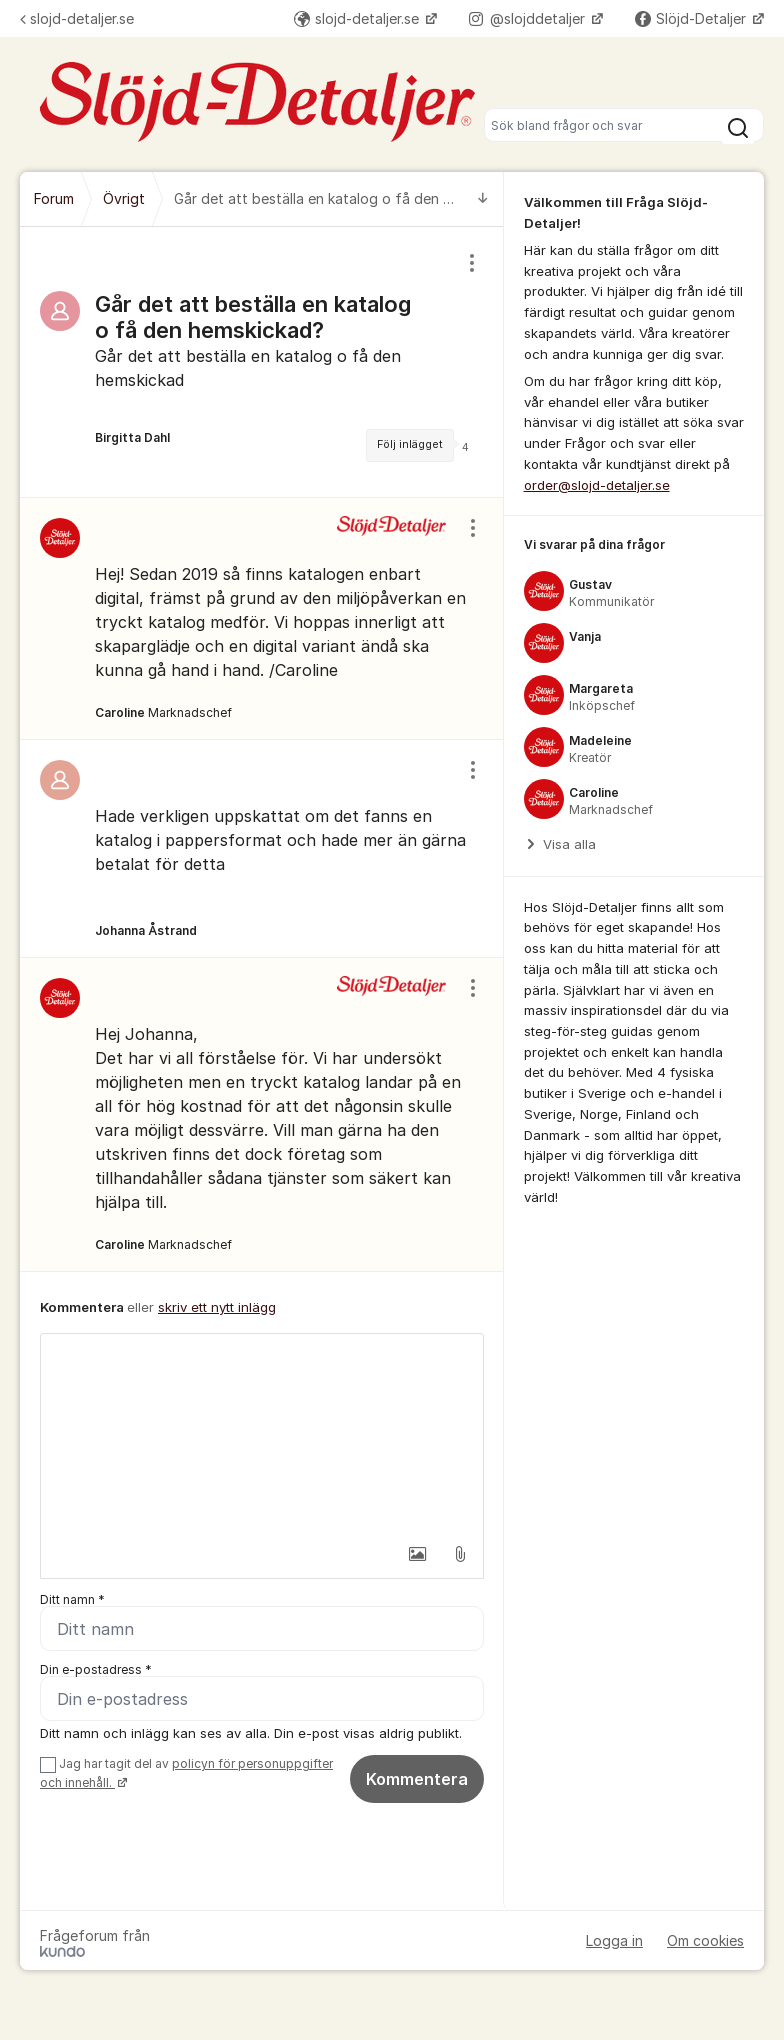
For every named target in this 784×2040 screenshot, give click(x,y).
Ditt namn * (72, 1599)
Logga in (614, 1940)
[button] (418, 1554)
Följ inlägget (410, 444)
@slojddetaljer (529, 18)
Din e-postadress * (96, 1669)
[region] (262, 362)
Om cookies (705, 1940)
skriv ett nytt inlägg (217, 1307)
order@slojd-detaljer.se (597, 485)
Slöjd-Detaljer (692, 18)
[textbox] (262, 1434)
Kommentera (417, 1779)
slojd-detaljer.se (77, 18)
